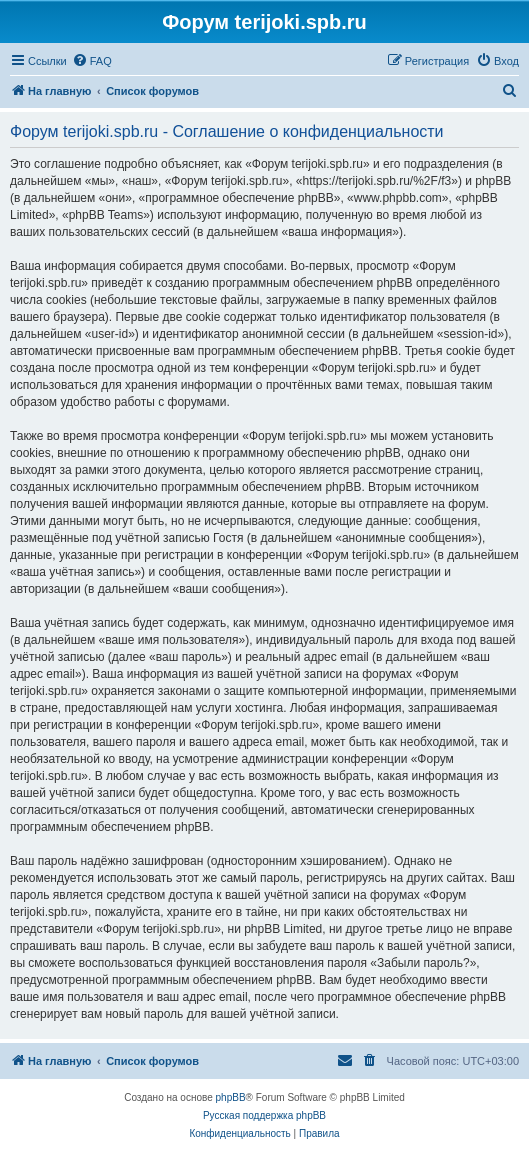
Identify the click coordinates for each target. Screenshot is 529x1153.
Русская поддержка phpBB (264, 1115)
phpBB (231, 1097)
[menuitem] (92, 61)
